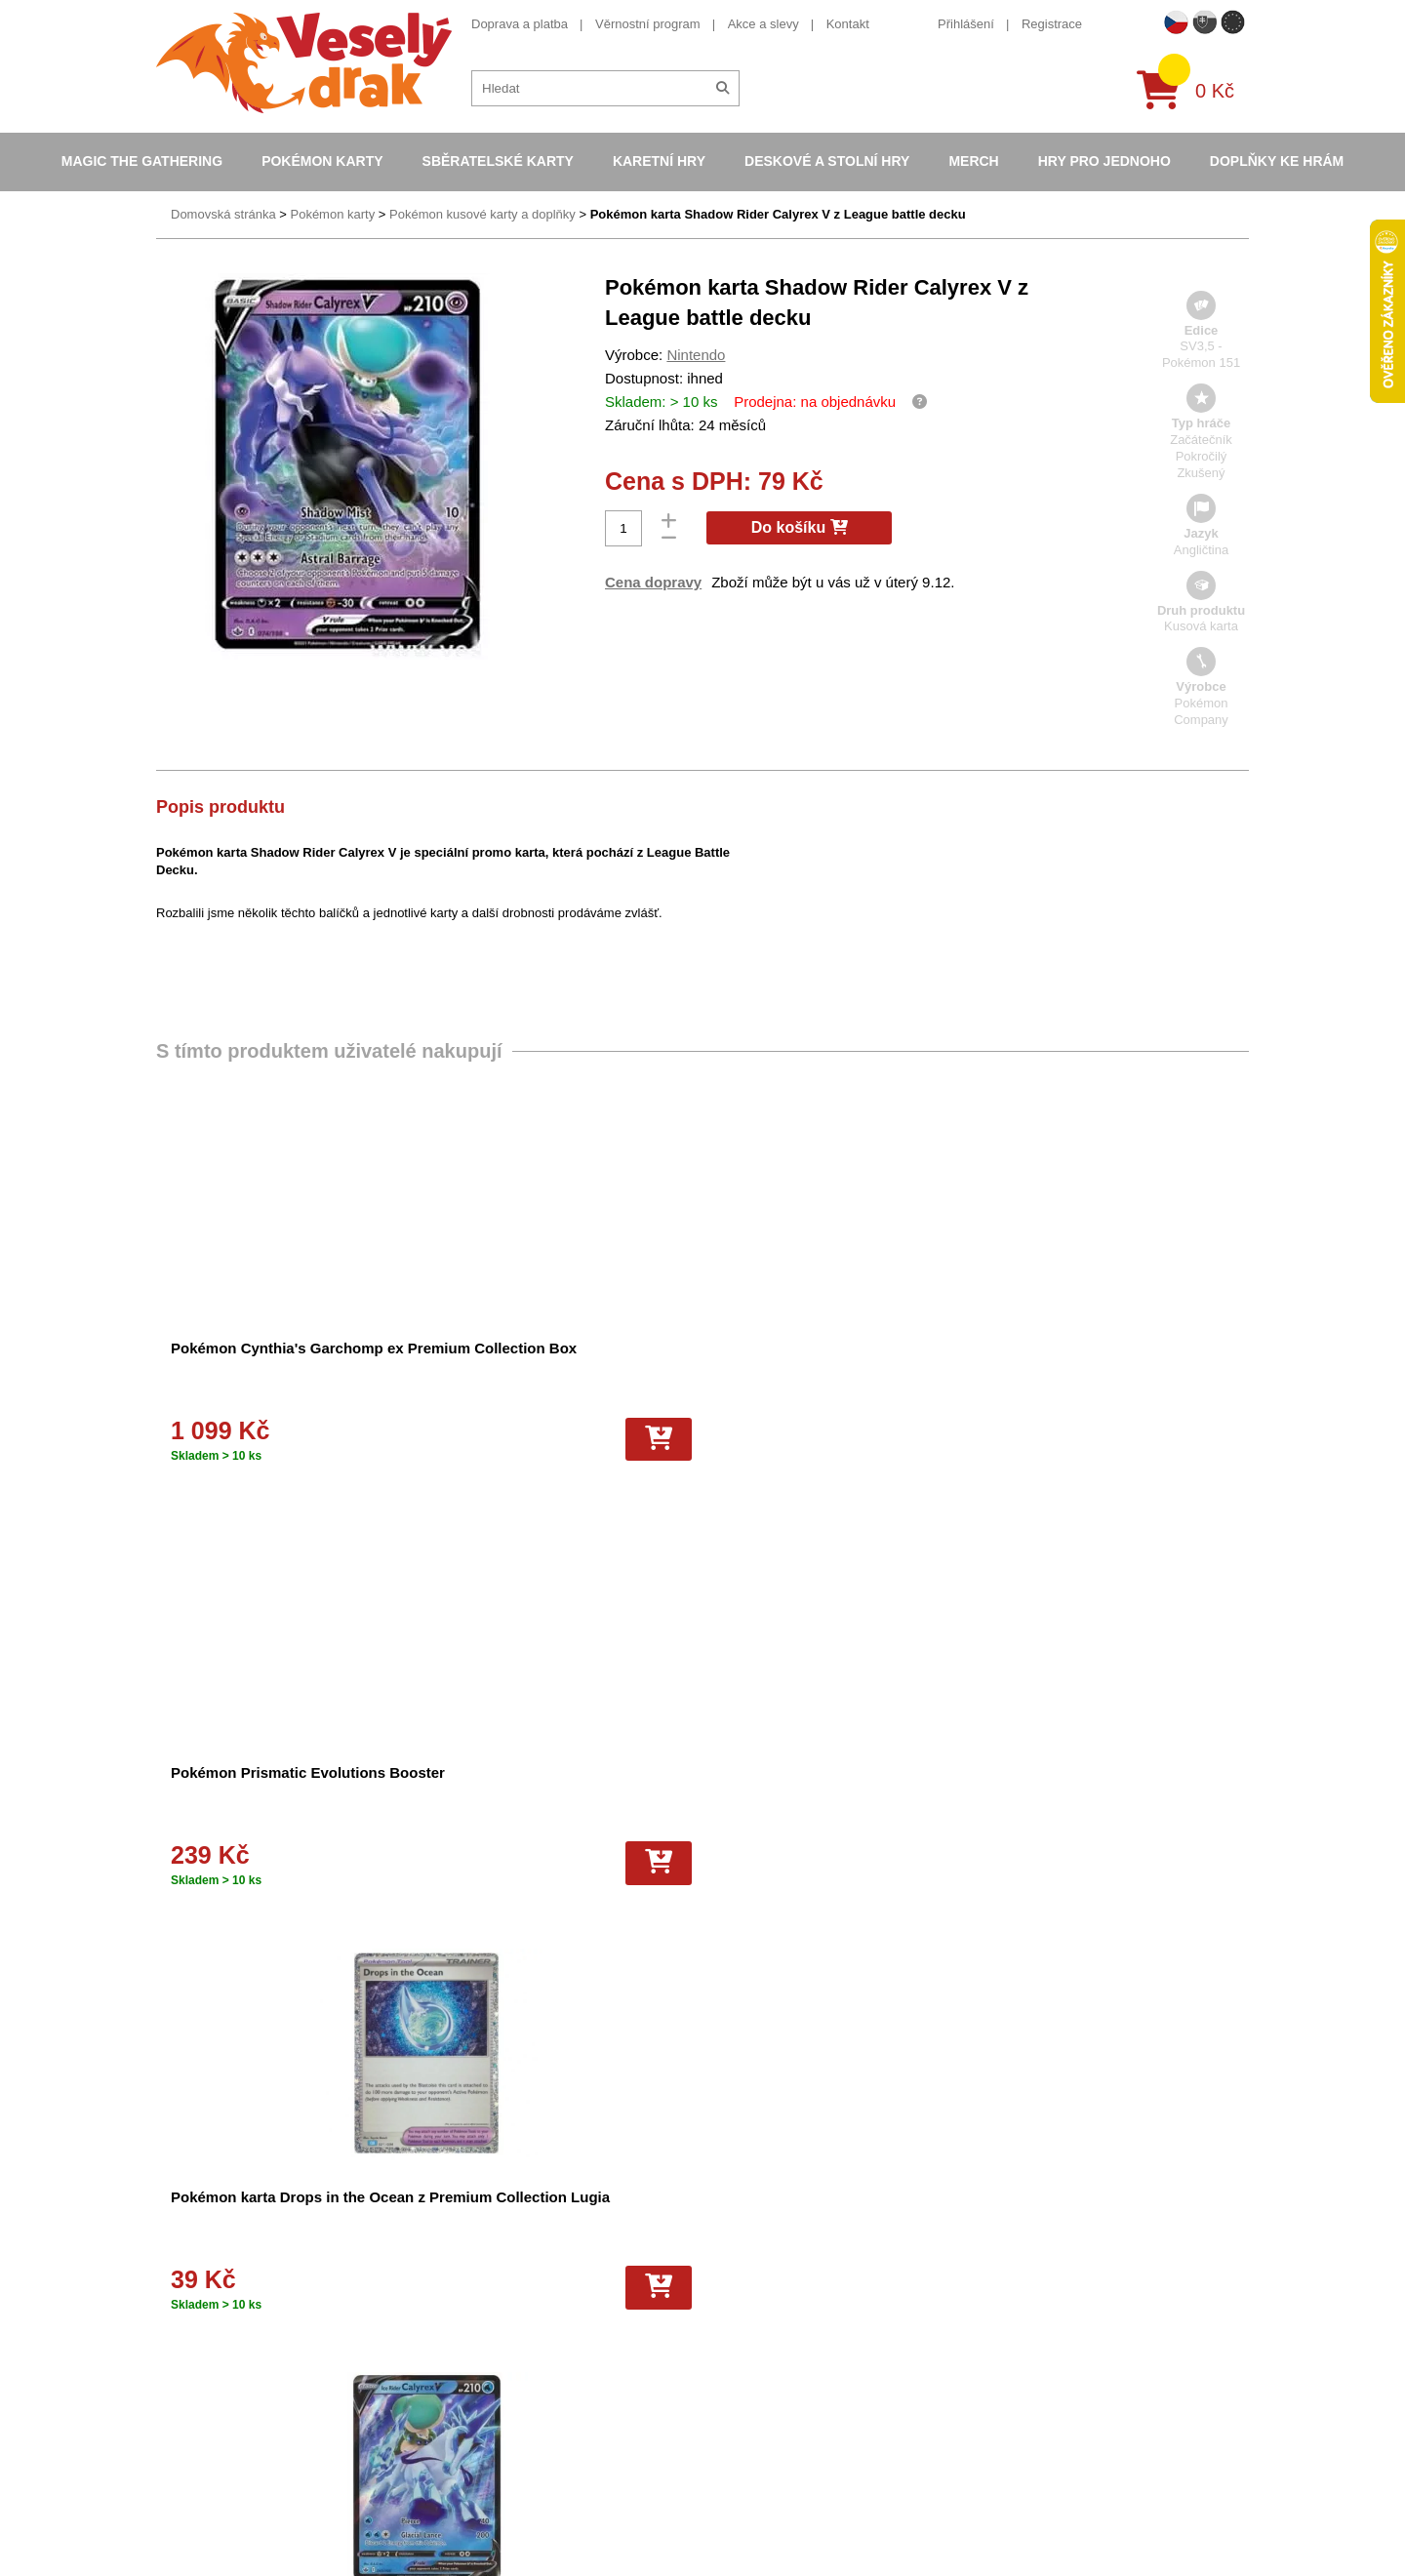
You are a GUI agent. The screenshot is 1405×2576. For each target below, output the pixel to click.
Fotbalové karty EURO (749, 2413)
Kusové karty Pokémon (751, 2396)
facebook (1000, 2297)
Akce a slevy (763, 24)
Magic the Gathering (141, 161)
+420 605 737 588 (1026, 2237)
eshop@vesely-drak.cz (1039, 2267)
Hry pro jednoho (1104, 161)
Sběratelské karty (498, 161)
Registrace (1052, 24)
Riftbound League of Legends (769, 2448)
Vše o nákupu (460, 2307)
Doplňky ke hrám (1277, 161)
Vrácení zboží (459, 2342)
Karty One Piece (732, 2361)
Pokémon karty (321, 161)
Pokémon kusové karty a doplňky (482, 214)
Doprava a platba (519, 24)
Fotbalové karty (729, 2378)
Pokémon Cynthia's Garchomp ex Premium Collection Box (251, 1362)
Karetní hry (659, 161)
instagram (1002, 2357)
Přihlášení (966, 24)
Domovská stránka (223, 214)
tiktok (989, 2387)
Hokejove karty (728, 2272)
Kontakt (847, 24)
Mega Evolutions (733, 2431)
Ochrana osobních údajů (490, 2378)
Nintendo (695, 354)
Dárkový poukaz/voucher (490, 2272)
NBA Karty (715, 2324)
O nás (438, 2253)
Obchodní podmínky (477, 2236)
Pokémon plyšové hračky (756, 2342)
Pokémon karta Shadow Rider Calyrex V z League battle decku (778, 214)
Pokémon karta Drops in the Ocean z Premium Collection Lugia (831, 1362)
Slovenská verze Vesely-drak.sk (1064, 2525)
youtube (997, 2327)
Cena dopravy (653, 582)
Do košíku (799, 527)
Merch (973, 161)
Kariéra (441, 2324)
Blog (433, 2361)
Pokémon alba (726, 2253)
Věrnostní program (648, 24)
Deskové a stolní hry (826, 161)
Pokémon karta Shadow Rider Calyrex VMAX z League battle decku (534, 1787)
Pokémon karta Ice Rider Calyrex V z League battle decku (1101, 1362)
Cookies (443, 2289)
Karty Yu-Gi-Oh (729, 2307)
